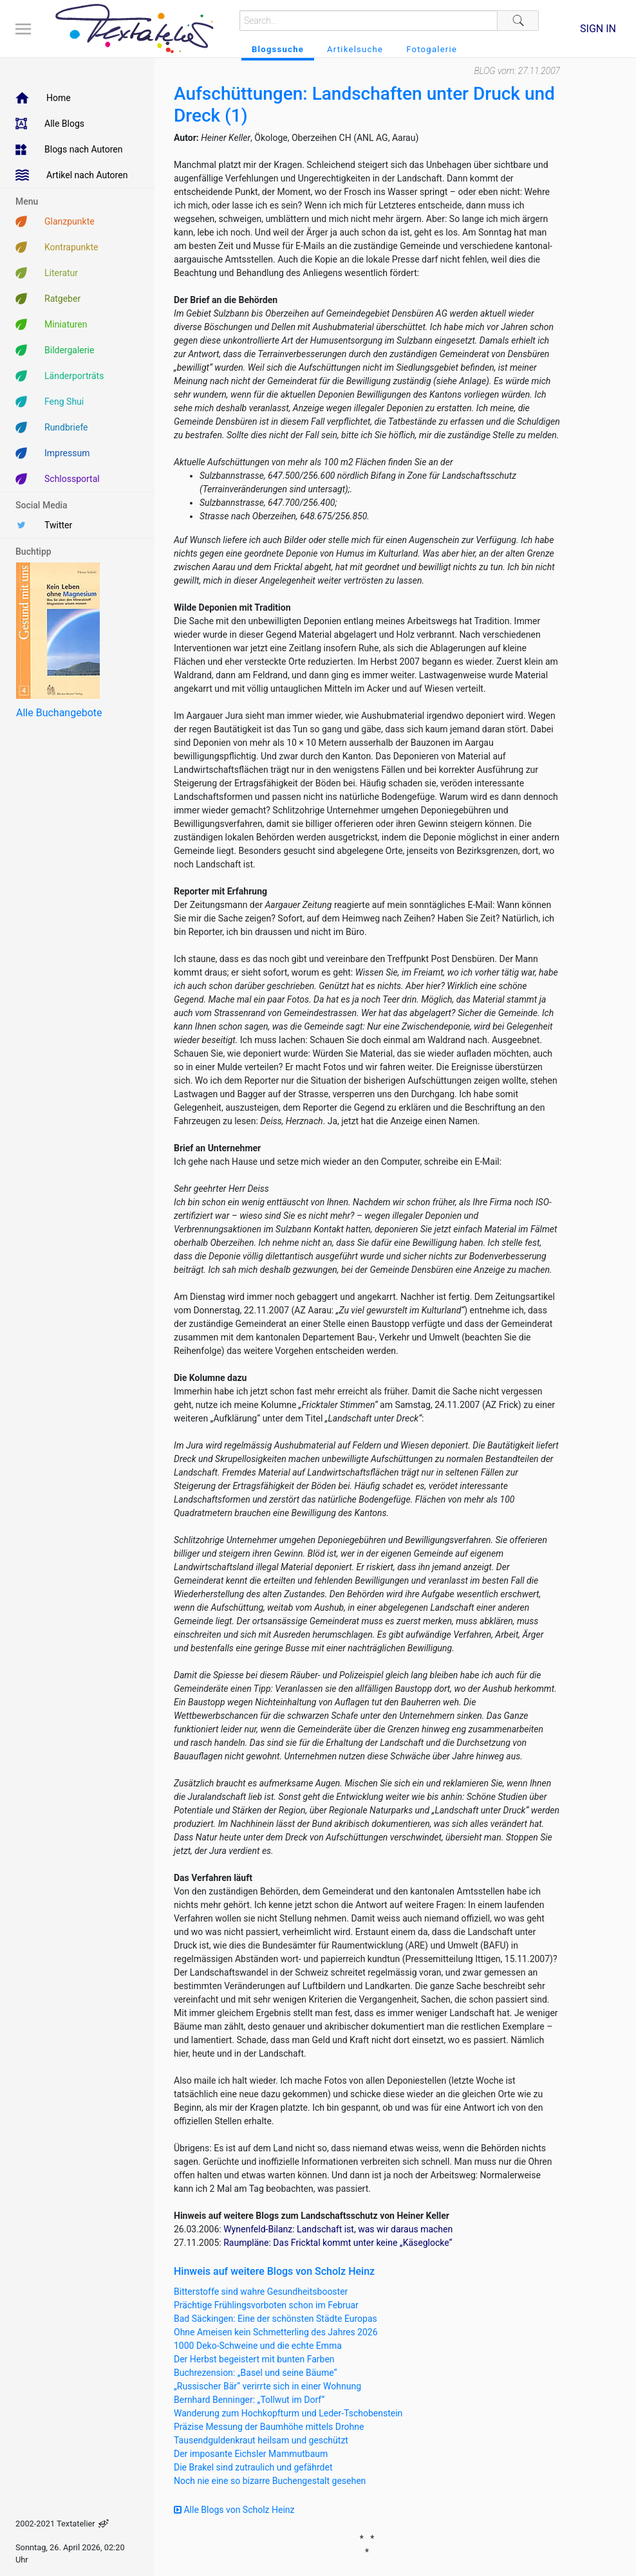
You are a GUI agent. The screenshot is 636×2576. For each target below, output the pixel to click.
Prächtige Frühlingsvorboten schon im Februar (266, 2305)
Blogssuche (278, 49)
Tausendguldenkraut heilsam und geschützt (261, 2440)
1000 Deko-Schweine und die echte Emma (258, 2345)
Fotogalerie (431, 49)
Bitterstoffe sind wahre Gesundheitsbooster (261, 2291)
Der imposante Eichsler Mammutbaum (251, 2454)
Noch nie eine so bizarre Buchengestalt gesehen (270, 2481)
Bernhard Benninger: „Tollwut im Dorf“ (249, 2400)
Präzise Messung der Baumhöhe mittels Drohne (269, 2427)
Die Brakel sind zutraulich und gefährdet (253, 2467)
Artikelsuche (355, 49)
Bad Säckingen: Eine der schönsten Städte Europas (275, 2318)
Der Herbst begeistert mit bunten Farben (254, 2359)
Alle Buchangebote (59, 713)
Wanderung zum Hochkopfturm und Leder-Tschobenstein (288, 2413)
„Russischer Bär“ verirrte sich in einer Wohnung (267, 2386)
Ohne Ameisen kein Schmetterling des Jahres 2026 (276, 2332)
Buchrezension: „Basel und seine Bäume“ (255, 2373)
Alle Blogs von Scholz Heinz (234, 2510)
